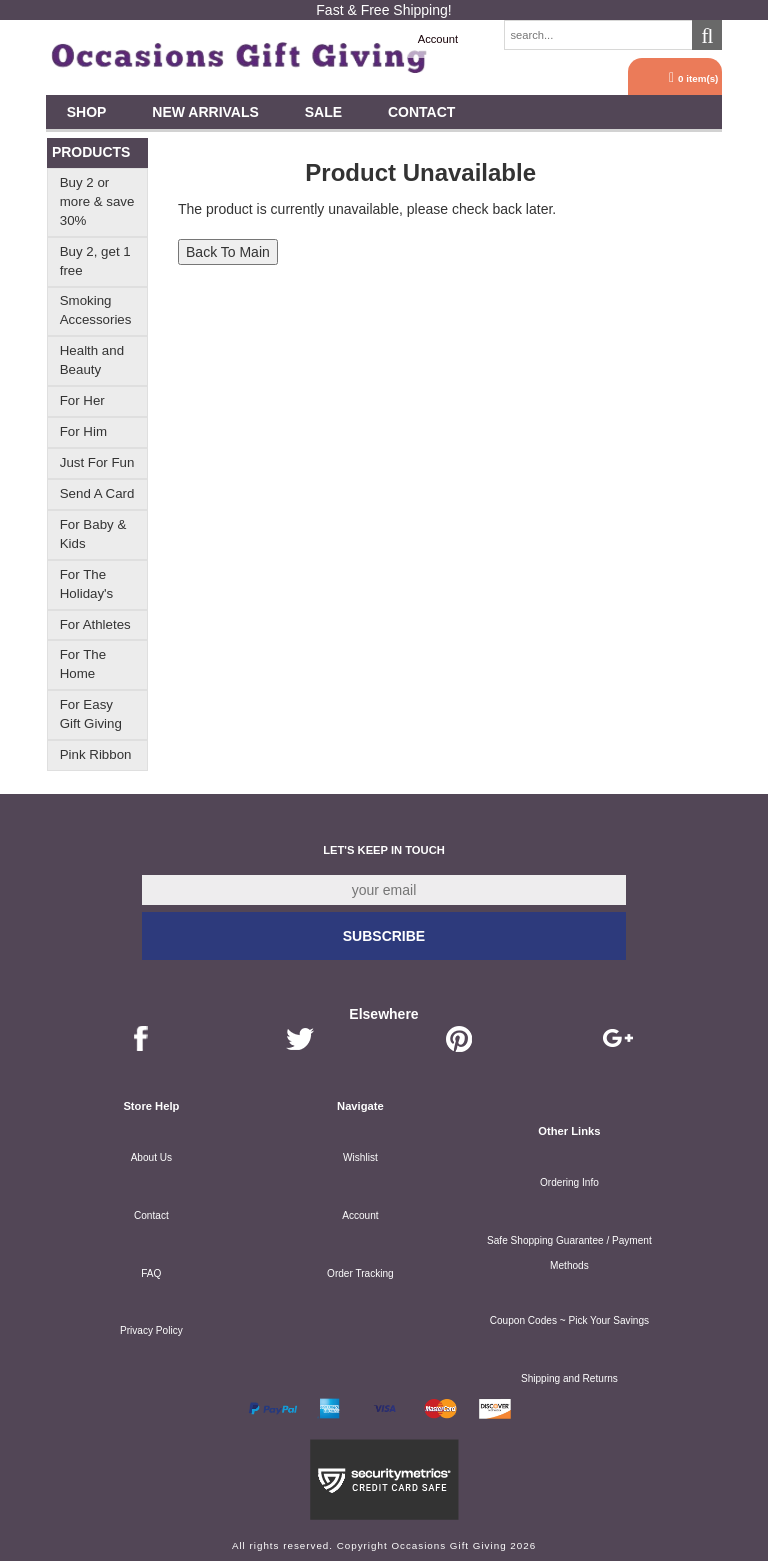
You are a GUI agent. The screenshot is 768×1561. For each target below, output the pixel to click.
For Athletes (95, 624)
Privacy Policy (151, 1330)
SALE (323, 112)
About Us (151, 1157)
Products (91, 152)
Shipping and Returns (569, 1378)
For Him (83, 431)
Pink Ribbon (96, 754)
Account (438, 39)
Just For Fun (97, 462)
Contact (421, 112)
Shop (87, 112)
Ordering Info (569, 1182)
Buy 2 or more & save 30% (97, 201)
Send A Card (97, 493)
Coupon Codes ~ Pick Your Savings (569, 1320)
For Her (82, 400)
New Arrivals (205, 112)
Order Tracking (360, 1273)
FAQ (151, 1273)
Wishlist (360, 1157)
